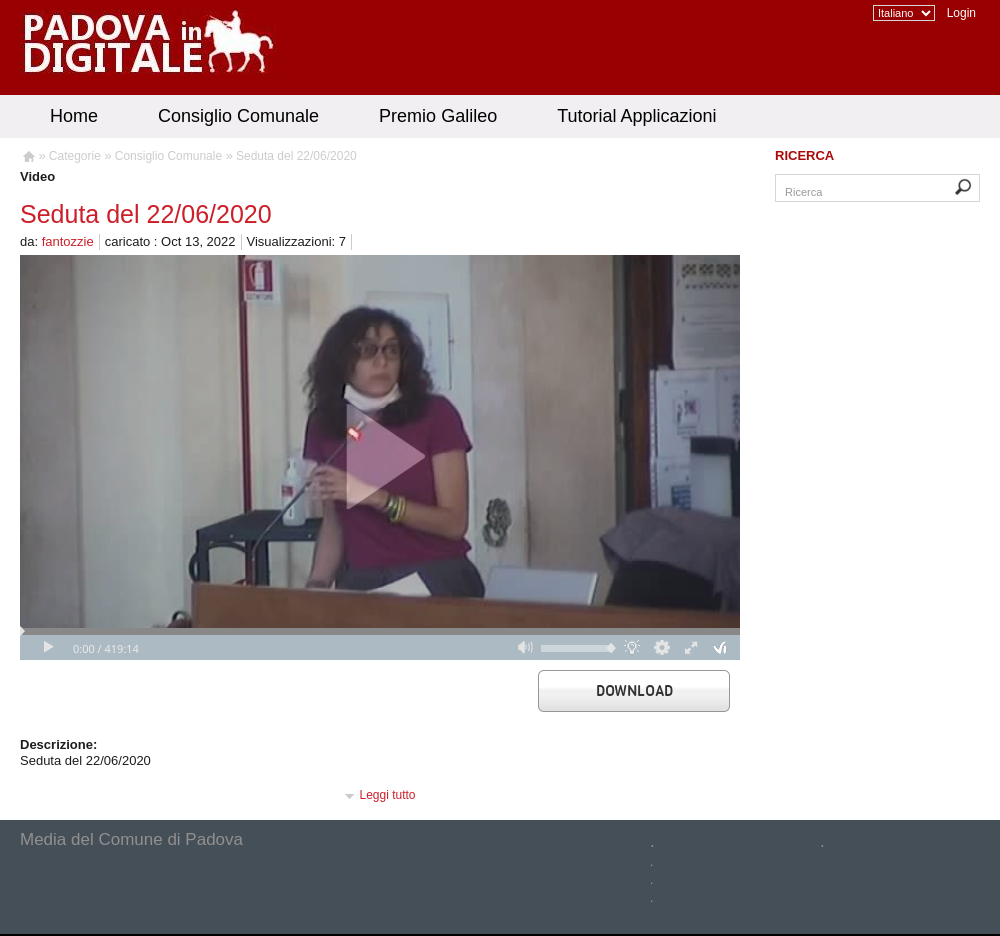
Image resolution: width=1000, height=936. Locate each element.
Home (74, 116)
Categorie (75, 156)
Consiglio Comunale (238, 116)
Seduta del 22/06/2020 (296, 156)
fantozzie (68, 241)
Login (961, 13)
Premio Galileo (438, 116)
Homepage (27, 159)
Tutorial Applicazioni (636, 116)
